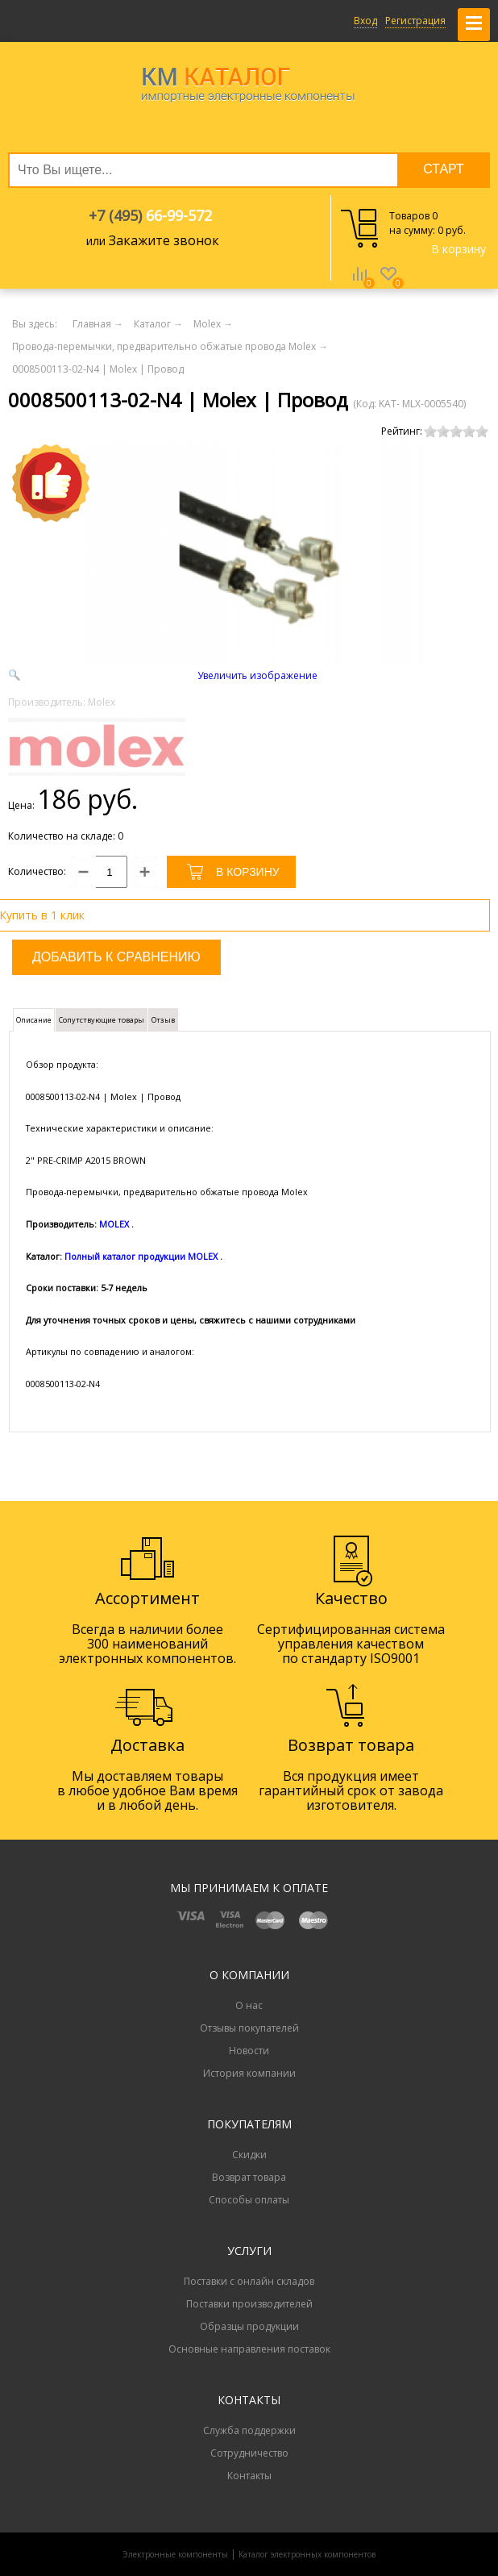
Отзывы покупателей (249, 2028)
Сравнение (359, 285)
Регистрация (415, 20)
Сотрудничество (249, 2453)
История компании (249, 2073)
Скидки (249, 2154)
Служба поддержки (249, 2430)
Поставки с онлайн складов (249, 2281)
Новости (249, 2050)
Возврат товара (249, 2177)
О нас (249, 2005)
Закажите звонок (164, 240)
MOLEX (114, 1224)
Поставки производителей (249, 2304)
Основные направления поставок (249, 2349)
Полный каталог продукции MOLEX (141, 1256)
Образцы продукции (249, 2326)
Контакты (249, 2475)
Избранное (388, 285)
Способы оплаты (249, 2200)
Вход (365, 20)
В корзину (458, 248)
